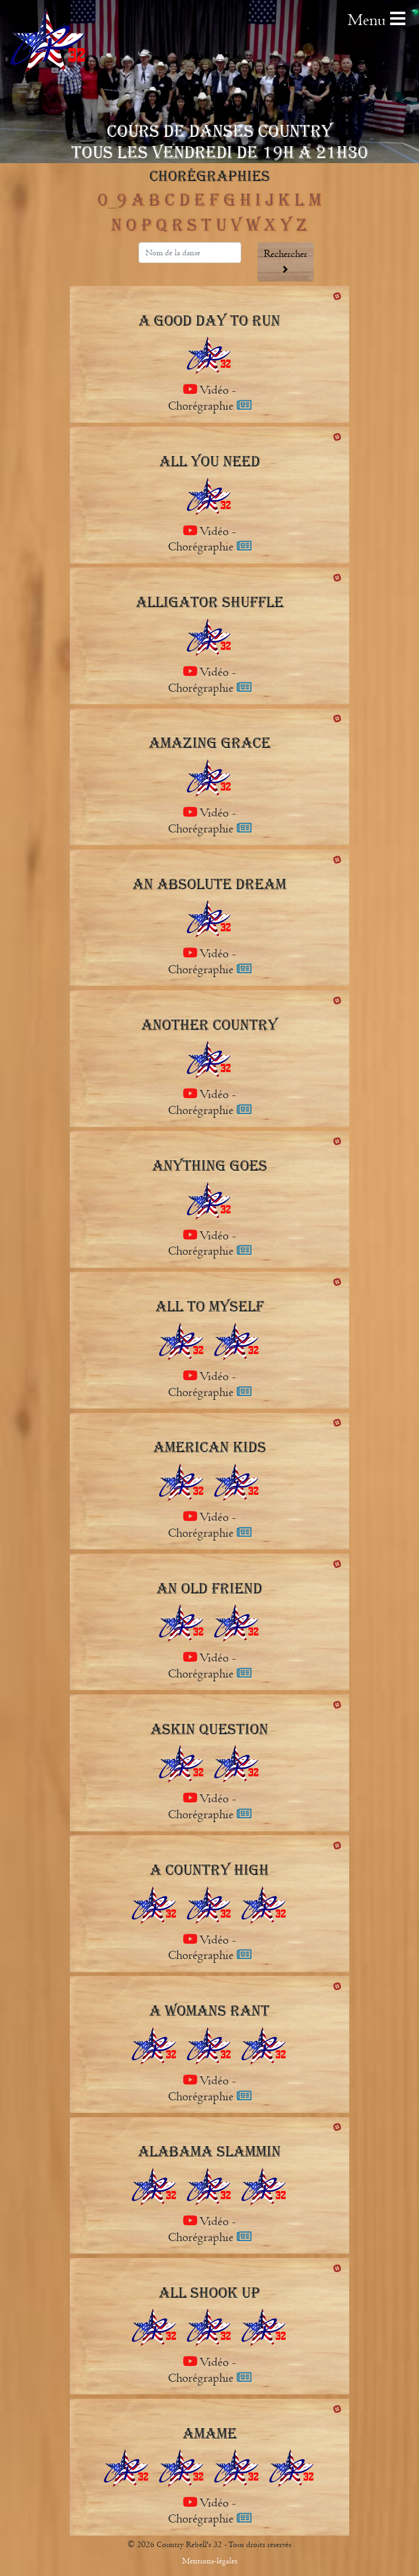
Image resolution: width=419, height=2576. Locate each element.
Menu (376, 20)
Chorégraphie (210, 406)
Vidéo (207, 390)
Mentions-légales (209, 2560)
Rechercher (285, 261)
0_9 (112, 200)
